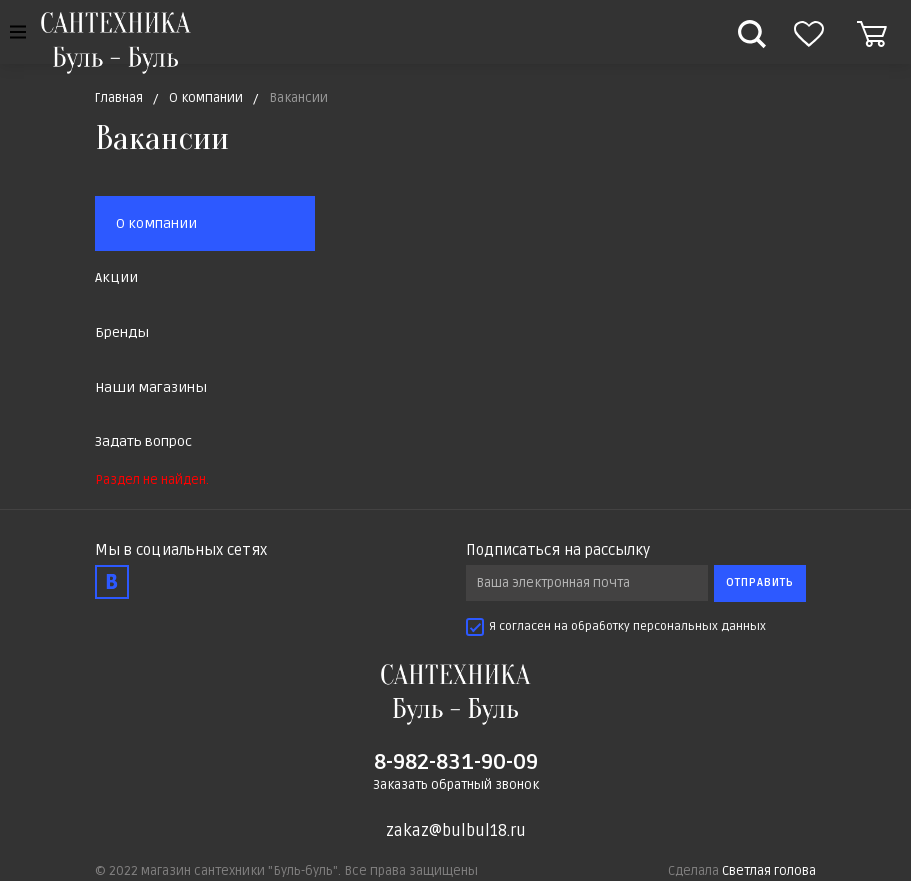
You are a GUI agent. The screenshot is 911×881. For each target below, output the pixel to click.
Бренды (122, 332)
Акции (116, 277)
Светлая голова (769, 871)
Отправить (760, 582)
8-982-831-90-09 (456, 762)
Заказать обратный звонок (456, 785)
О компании (156, 223)
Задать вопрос (143, 441)
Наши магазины (151, 387)
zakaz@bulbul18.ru (456, 831)
